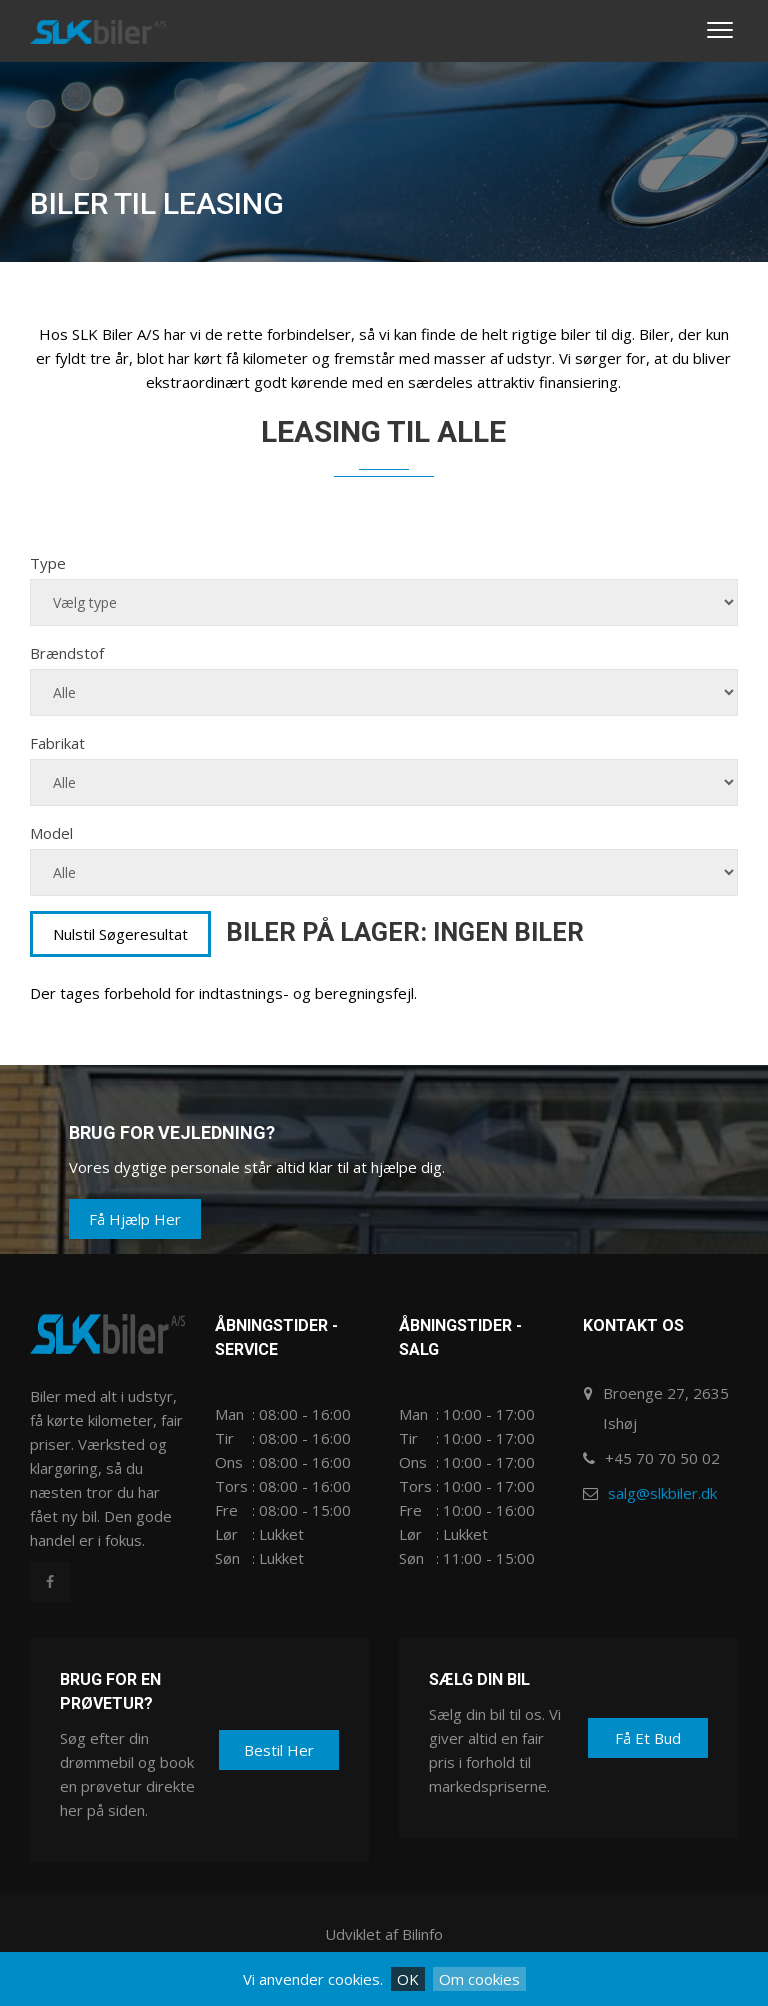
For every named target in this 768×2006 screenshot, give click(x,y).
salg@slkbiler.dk (662, 1493)
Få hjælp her (135, 1219)
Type (48, 563)
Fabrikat (57, 743)
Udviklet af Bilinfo (384, 1934)
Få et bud (648, 1738)
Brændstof (67, 653)
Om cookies (479, 1979)
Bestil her (279, 1750)
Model (51, 833)
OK (408, 1979)
